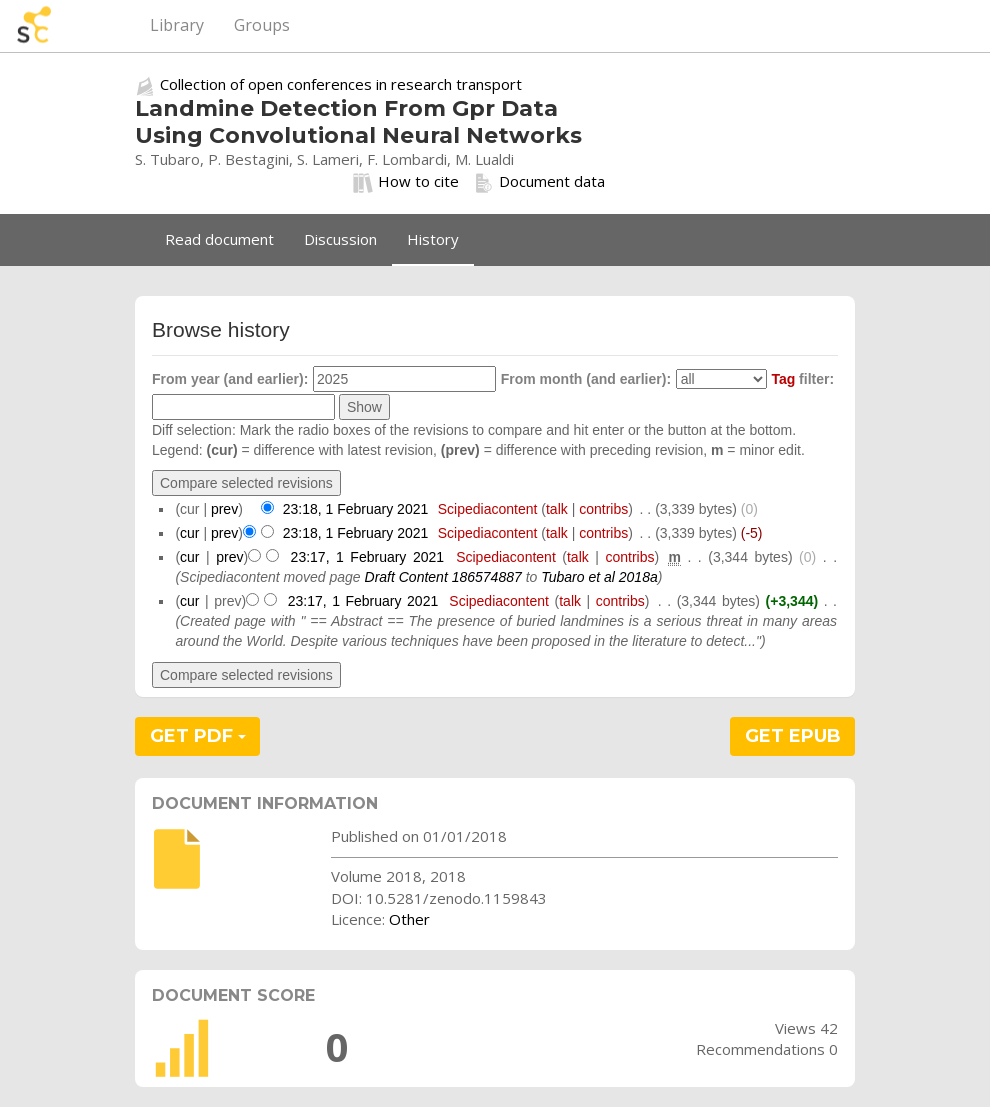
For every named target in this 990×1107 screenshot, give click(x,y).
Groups (262, 25)
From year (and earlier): (230, 379)
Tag (783, 379)
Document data (539, 182)
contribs (603, 509)
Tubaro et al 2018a (599, 577)
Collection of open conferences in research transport (341, 84)
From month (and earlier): (586, 379)
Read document (219, 239)
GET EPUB (793, 736)
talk (557, 509)
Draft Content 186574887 (443, 577)
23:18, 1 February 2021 (356, 509)
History (433, 239)
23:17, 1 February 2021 (367, 557)
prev (224, 509)
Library (177, 25)
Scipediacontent (488, 509)
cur (189, 533)
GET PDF (198, 736)
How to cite (406, 182)
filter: (802, 379)
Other (409, 919)
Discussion (340, 239)
